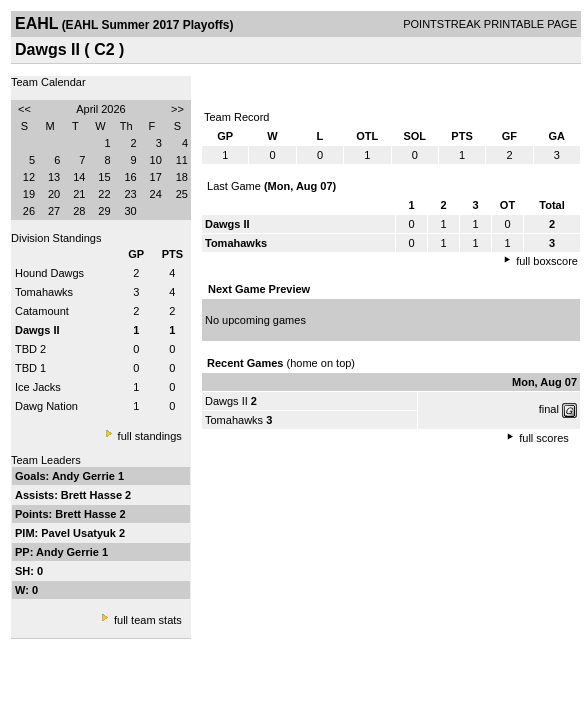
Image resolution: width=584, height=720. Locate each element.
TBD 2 (30, 349)
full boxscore (547, 261)
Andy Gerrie (85, 476)
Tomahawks (44, 292)
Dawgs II (226, 401)
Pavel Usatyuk (80, 533)
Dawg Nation (46, 406)
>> (177, 109)
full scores (544, 438)
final (549, 409)
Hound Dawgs (49, 273)
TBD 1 (30, 368)
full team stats (148, 620)
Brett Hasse (93, 495)
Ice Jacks (38, 387)
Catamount (42, 311)
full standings (150, 436)
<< (24, 109)
